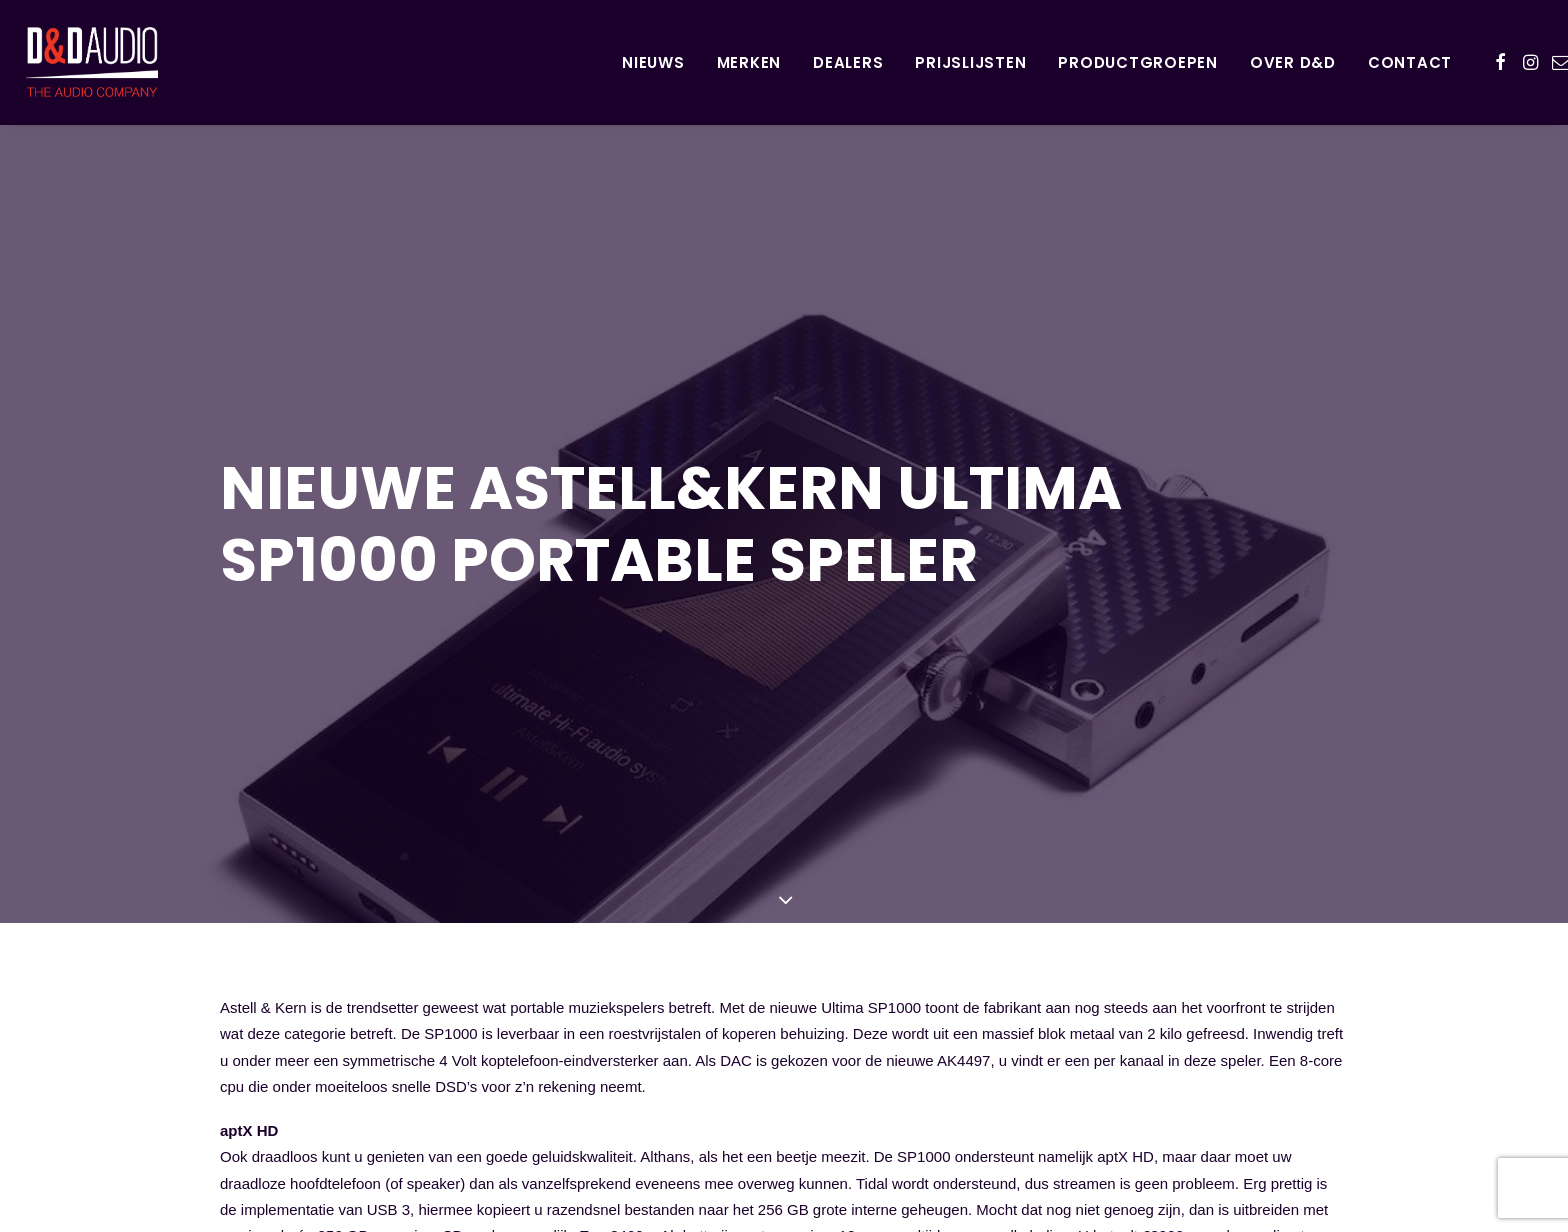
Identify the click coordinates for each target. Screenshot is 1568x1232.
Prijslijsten (970, 62)
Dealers (848, 62)
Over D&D (1293, 62)
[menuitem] (653, 62)
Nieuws (653, 62)
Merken (749, 62)
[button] (1500, 62)
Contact (1410, 62)
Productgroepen (1138, 62)
